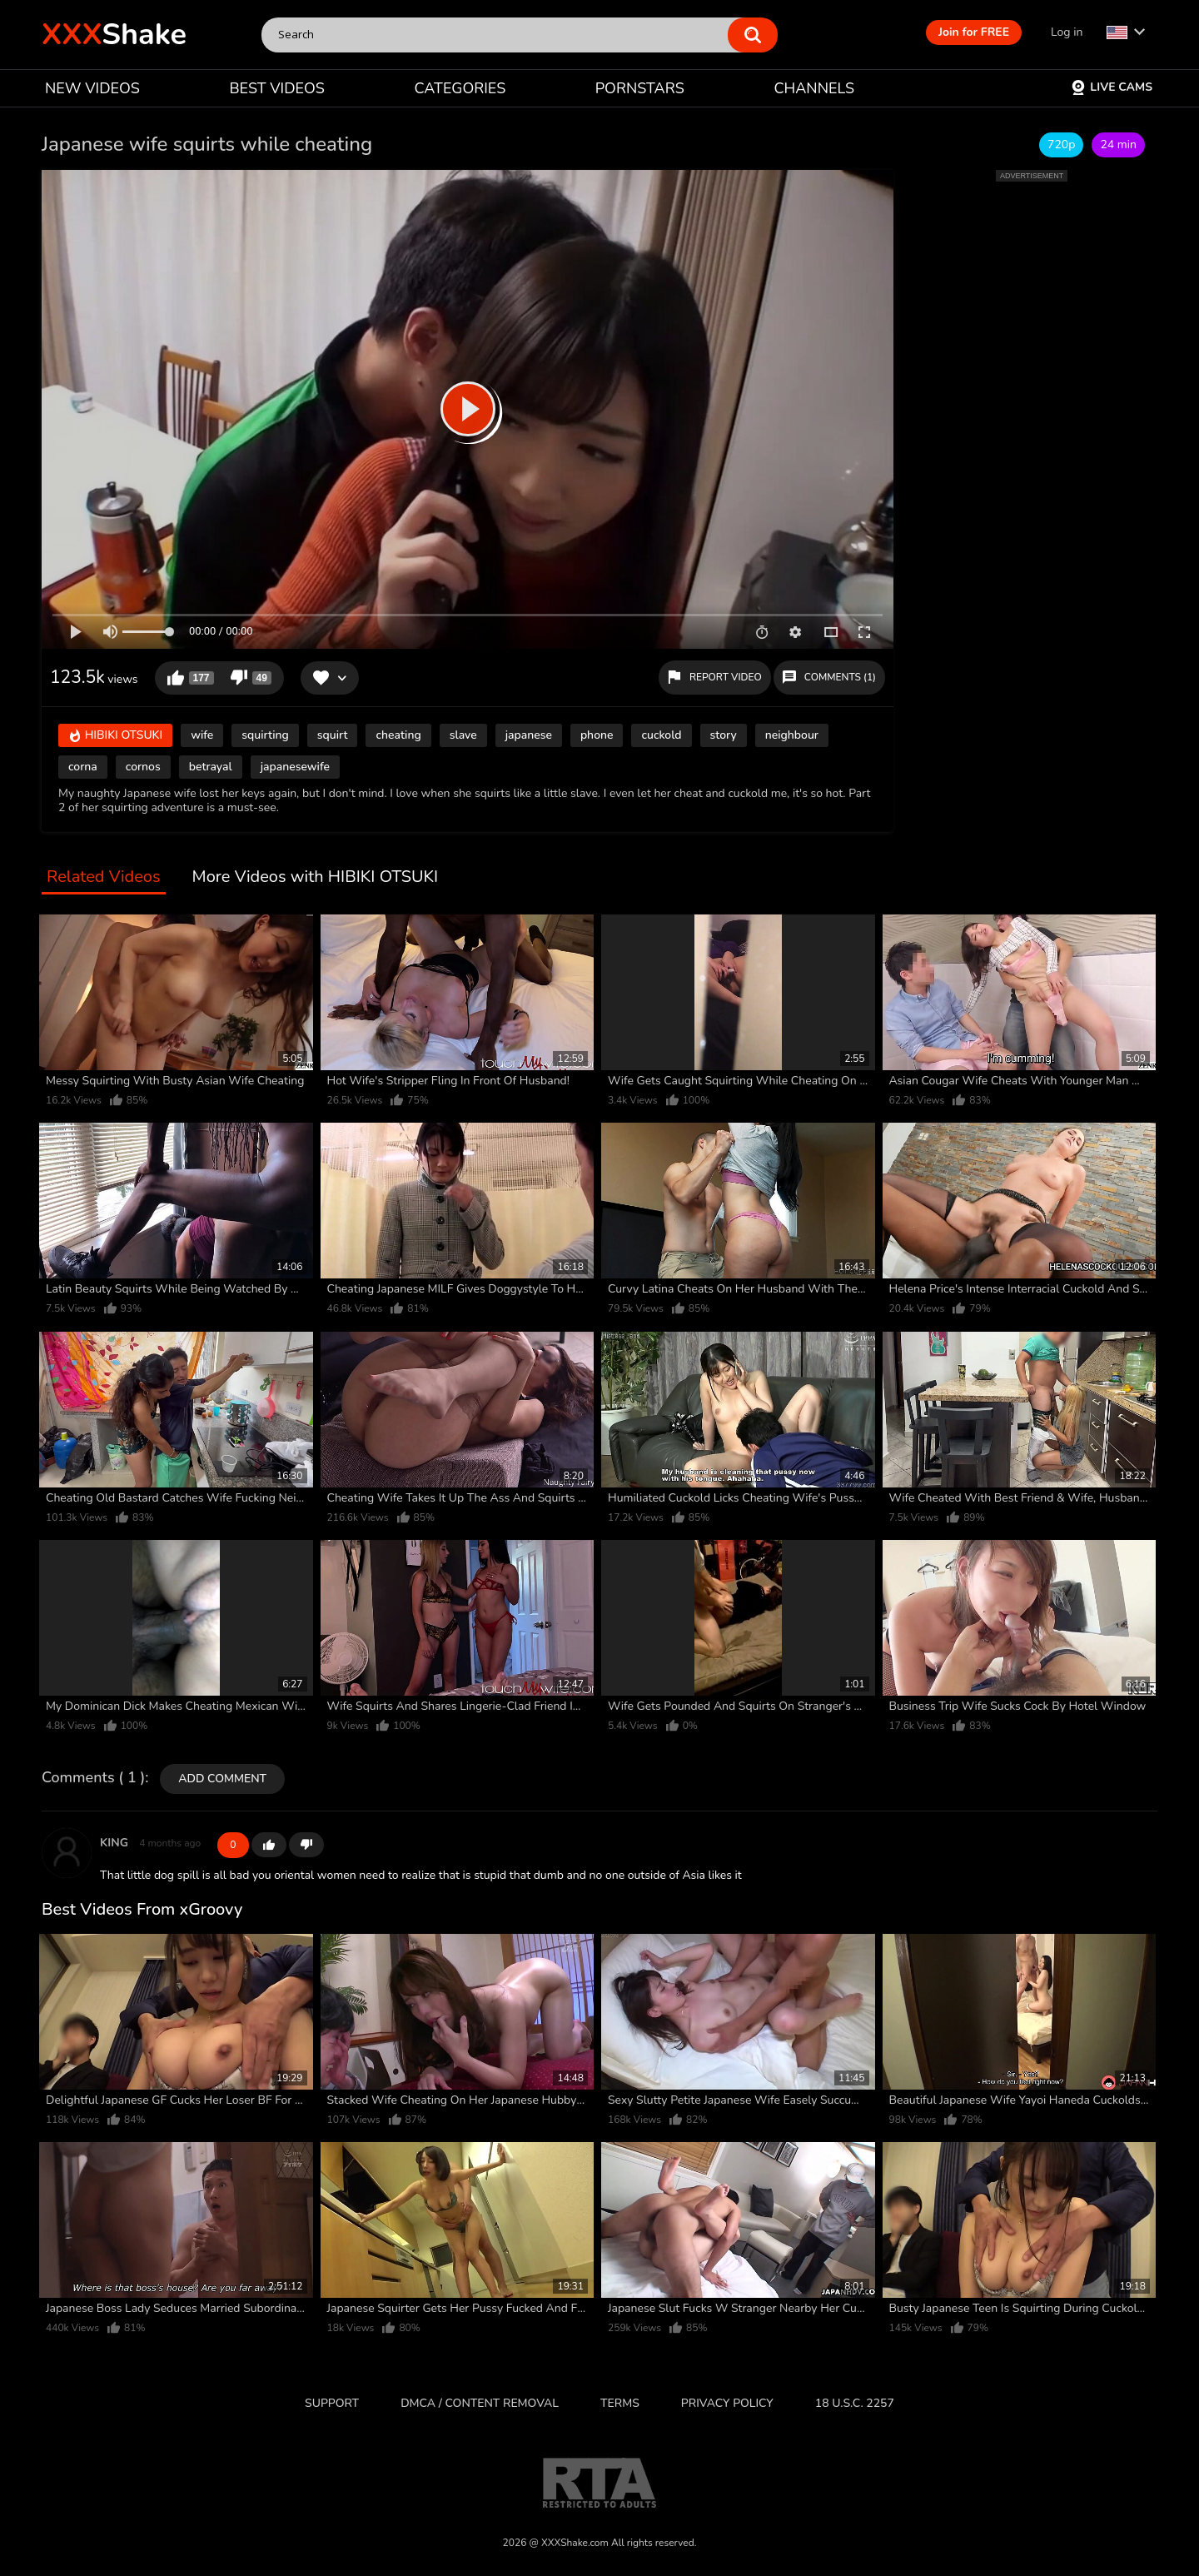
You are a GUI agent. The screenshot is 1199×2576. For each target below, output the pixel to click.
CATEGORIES (460, 88)
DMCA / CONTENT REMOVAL (479, 2403)
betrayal (210, 767)
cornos (143, 767)
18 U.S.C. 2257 (854, 2403)
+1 (268, 1844)
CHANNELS (814, 88)
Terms (619, 2403)
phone (597, 735)
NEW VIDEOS (92, 88)
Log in (1066, 32)
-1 (306, 1844)
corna (82, 767)
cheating (398, 735)
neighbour (791, 735)
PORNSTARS (639, 88)
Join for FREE (973, 32)
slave (463, 735)
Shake (114, 34)
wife (202, 735)
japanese (528, 735)
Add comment (222, 1778)
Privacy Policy (727, 2403)
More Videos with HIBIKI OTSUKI (315, 877)
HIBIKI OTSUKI (115, 736)
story (723, 735)
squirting (264, 735)
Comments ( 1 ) (93, 1778)
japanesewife (295, 767)
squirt (332, 735)
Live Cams (1111, 87)
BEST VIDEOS (276, 88)
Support (332, 2403)
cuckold (661, 735)
